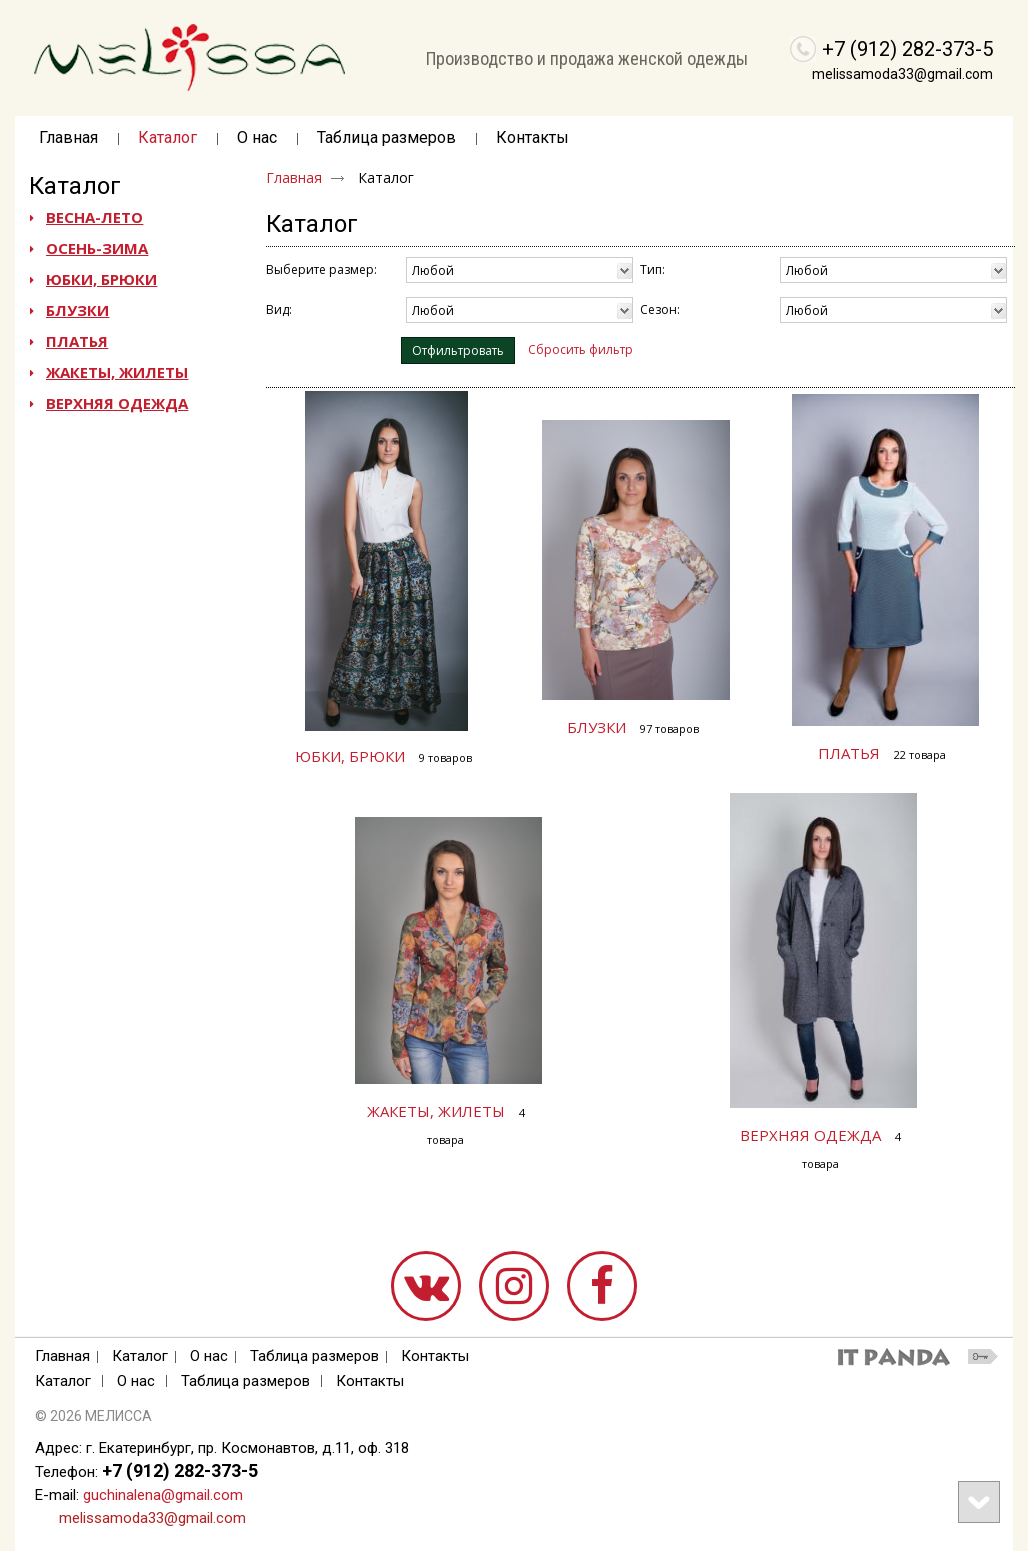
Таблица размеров (314, 1356)
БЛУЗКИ (596, 727)
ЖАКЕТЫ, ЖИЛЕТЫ (436, 1111)
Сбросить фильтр (580, 349)
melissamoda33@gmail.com (902, 74)
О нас (209, 1356)
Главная (294, 177)
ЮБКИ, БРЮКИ (350, 756)
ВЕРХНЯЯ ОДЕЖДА (810, 1135)
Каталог (75, 186)
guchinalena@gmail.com (163, 1495)
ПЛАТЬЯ (849, 753)
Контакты (435, 1356)
